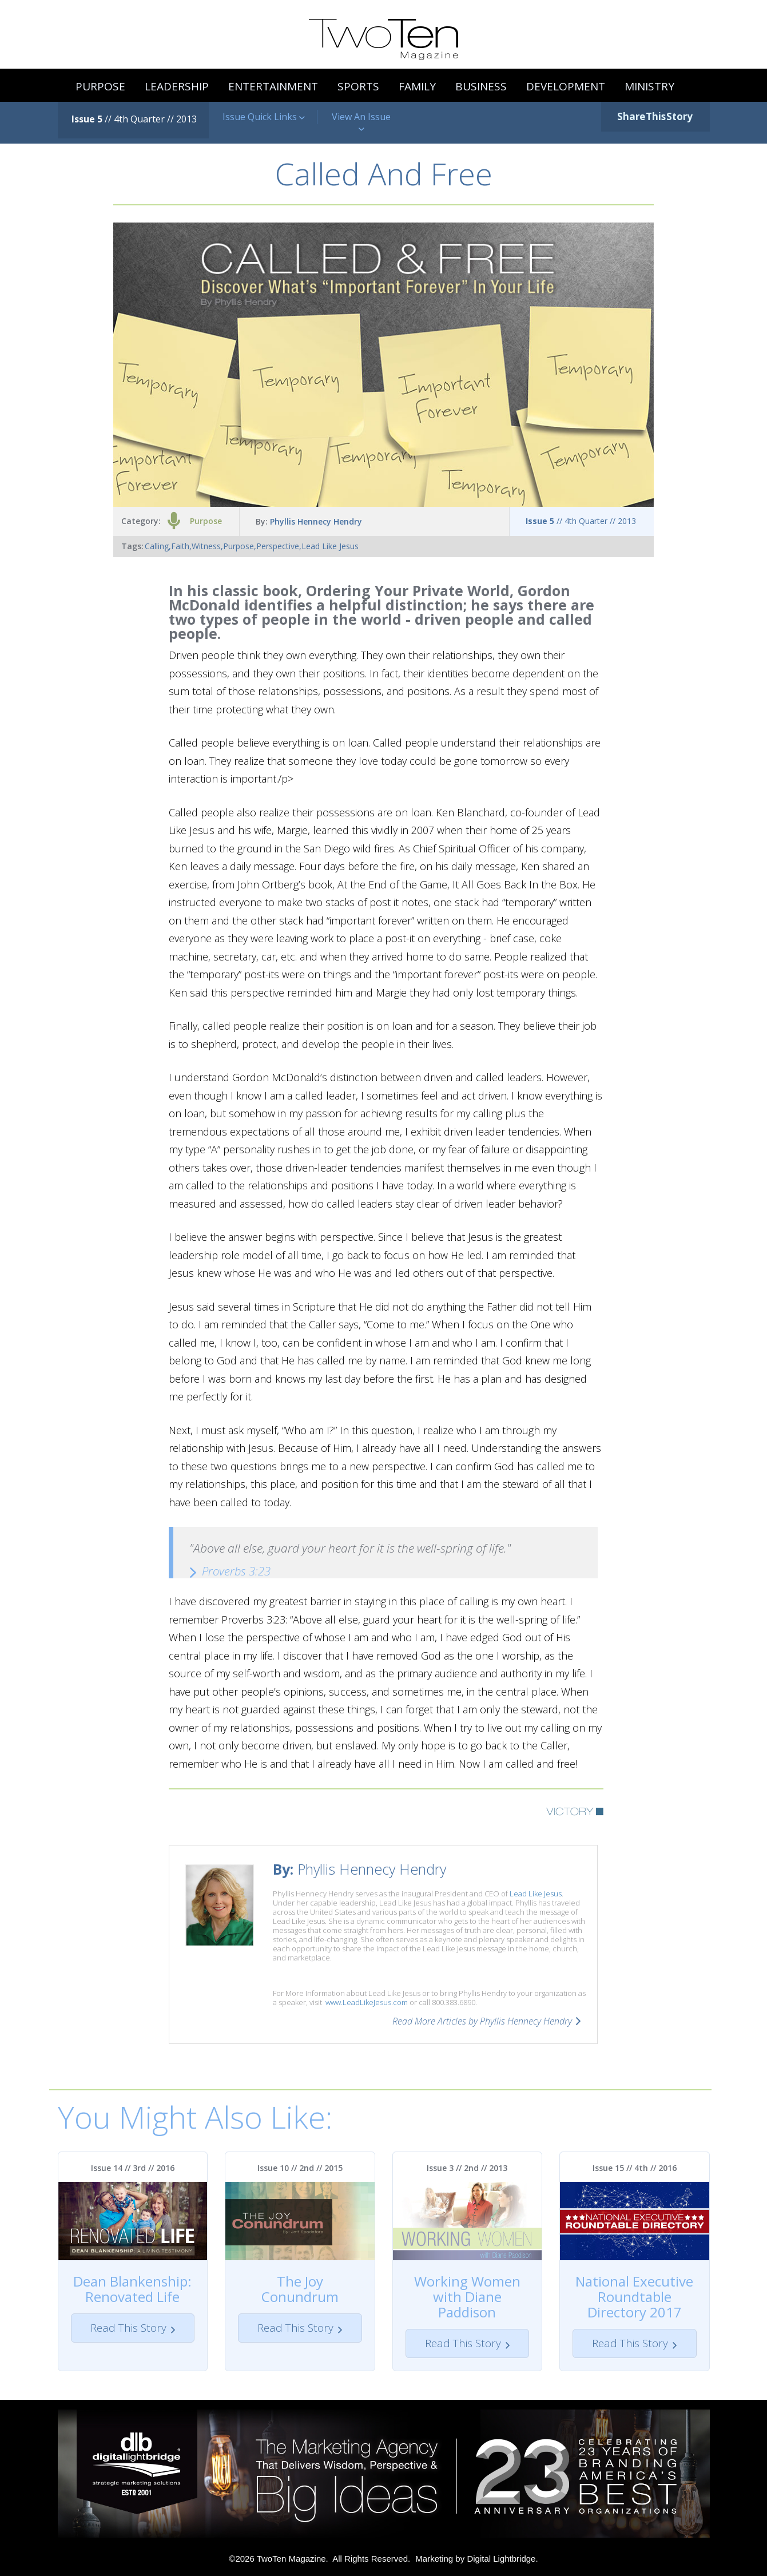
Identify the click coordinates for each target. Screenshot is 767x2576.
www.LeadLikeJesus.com (366, 2002)
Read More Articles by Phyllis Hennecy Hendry (482, 2021)
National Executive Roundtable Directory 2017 (634, 2296)
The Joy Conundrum (300, 2289)
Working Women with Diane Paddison (467, 2296)
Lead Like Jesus (536, 1893)
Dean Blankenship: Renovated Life (132, 2289)
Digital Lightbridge (501, 2558)
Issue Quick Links (263, 117)
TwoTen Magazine (291, 2558)
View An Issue (361, 122)
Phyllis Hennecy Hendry (316, 521)
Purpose (206, 520)
